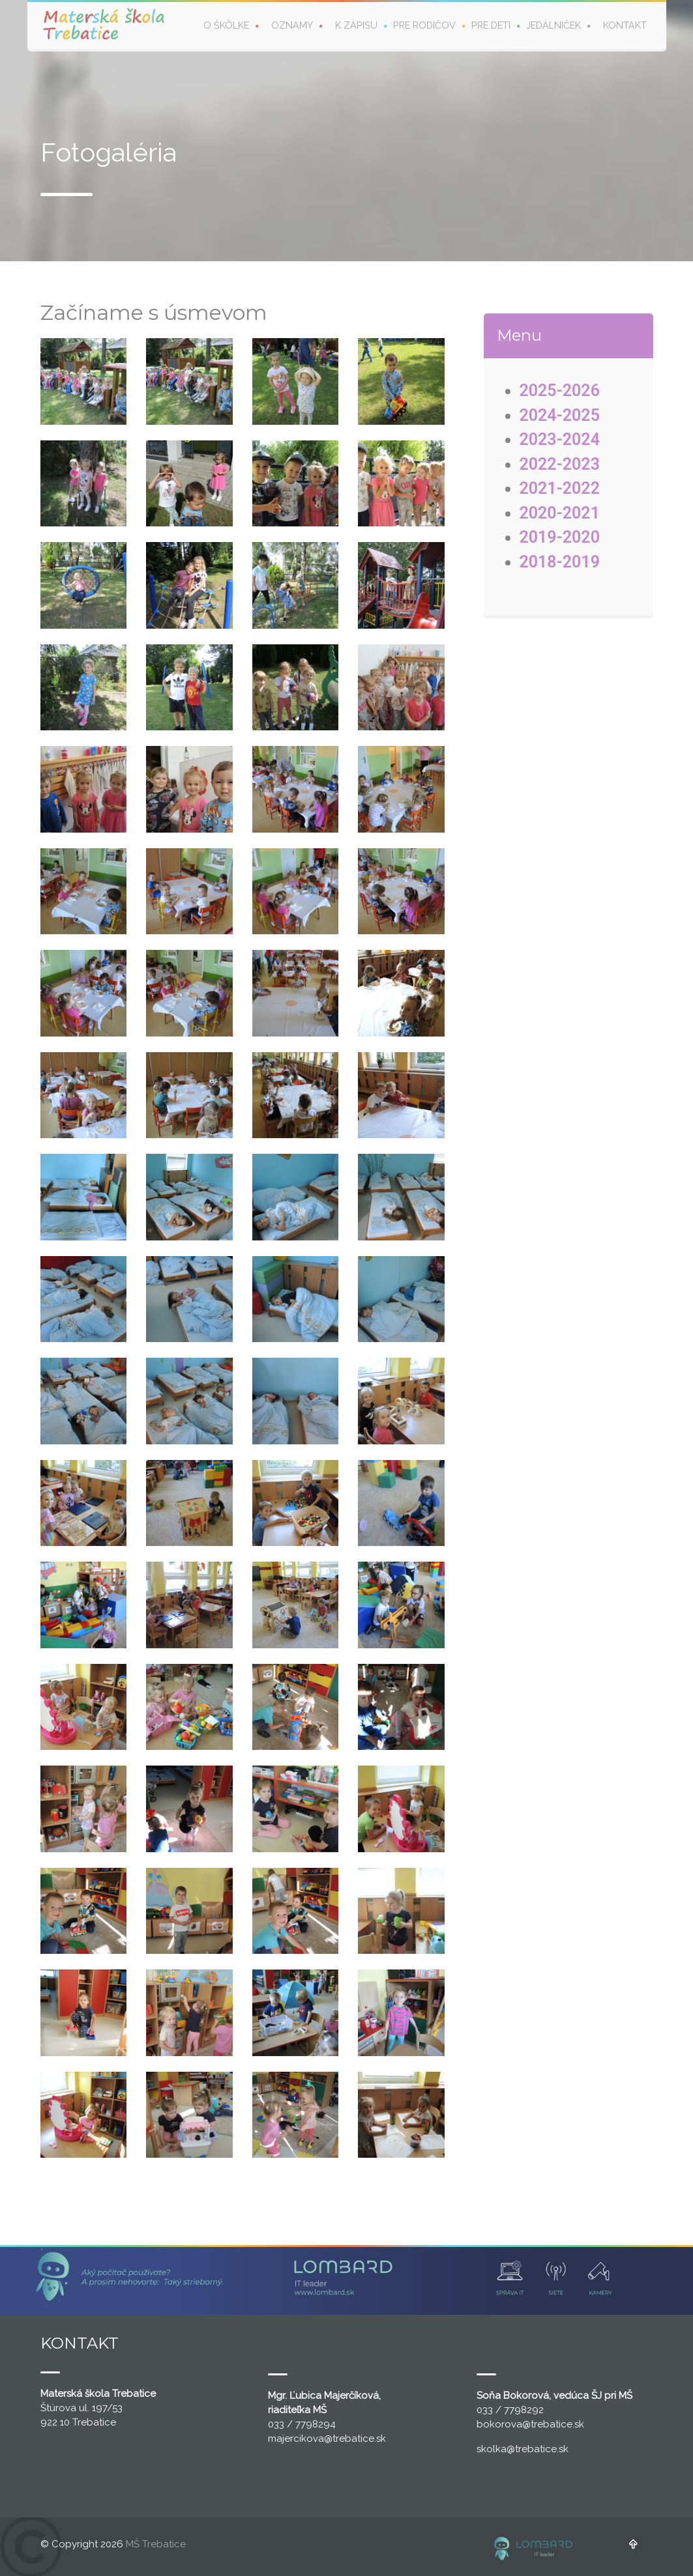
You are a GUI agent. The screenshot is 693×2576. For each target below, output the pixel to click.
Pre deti (490, 25)
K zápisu (356, 25)
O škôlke (226, 25)
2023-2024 (560, 439)
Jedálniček (553, 25)
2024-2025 (560, 415)
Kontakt (625, 25)
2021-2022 (560, 488)
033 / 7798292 (510, 2410)
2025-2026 (560, 390)
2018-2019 (560, 561)
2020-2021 (560, 513)
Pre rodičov (424, 25)
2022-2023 (560, 464)
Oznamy (292, 25)
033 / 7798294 (302, 2424)
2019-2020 (560, 537)
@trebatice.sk (355, 2438)
